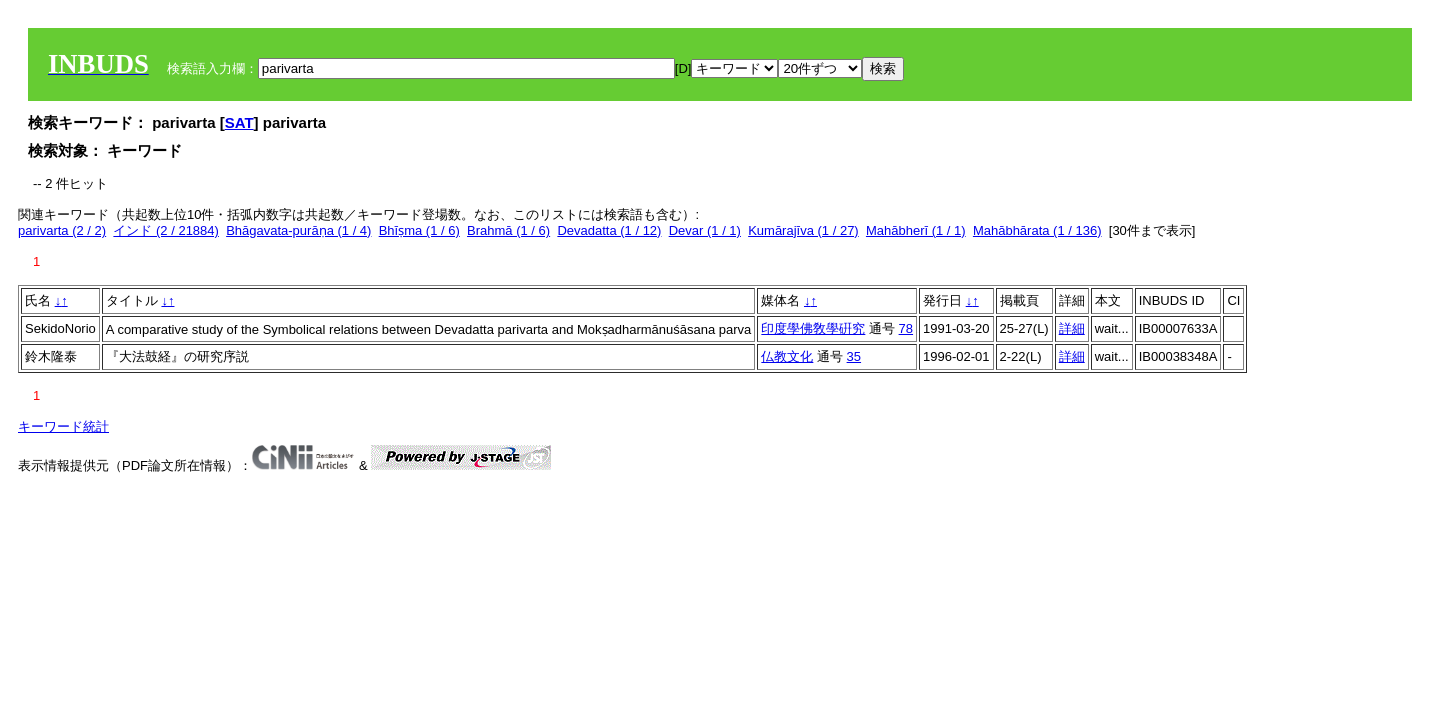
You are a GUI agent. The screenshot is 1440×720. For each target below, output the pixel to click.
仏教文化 (787, 356)
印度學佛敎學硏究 (813, 328)
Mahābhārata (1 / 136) (1037, 230)
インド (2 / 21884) (166, 230)
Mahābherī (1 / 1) (916, 230)
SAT (239, 122)
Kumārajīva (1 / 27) (803, 230)
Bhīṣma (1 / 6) (419, 230)
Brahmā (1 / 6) (508, 230)
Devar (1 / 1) (705, 230)
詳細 (1072, 328)
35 (854, 356)
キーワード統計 (63, 426)
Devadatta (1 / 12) (609, 230)
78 (906, 328)
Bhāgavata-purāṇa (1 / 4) (298, 230)
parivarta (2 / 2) (62, 230)
